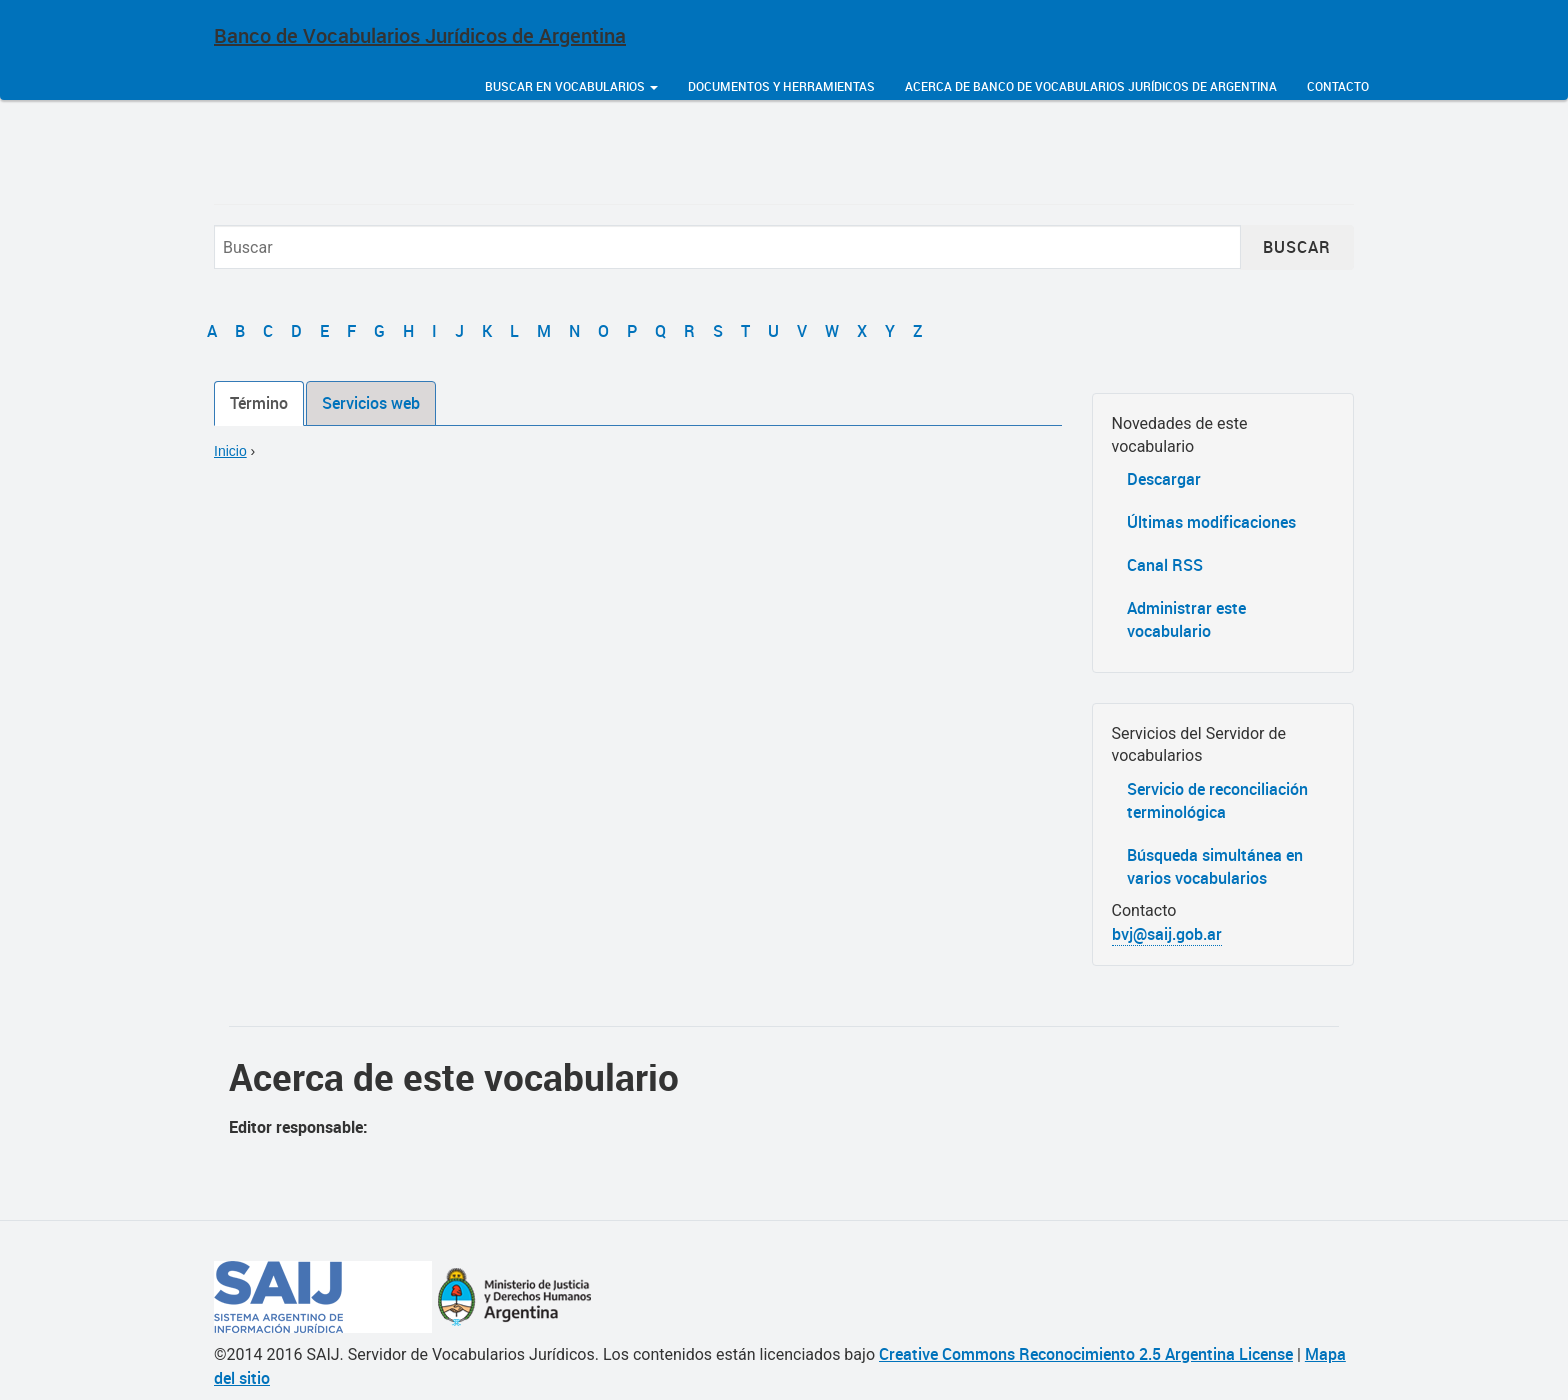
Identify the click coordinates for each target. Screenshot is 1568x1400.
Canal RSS (1165, 565)
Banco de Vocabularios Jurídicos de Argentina (420, 35)
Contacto (1338, 86)
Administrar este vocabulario (1186, 619)
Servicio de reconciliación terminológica (1217, 800)
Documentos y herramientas (781, 86)
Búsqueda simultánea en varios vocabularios (1215, 866)
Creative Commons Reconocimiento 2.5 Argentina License (1086, 1354)
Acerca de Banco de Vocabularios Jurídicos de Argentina (1091, 86)
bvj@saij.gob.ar (1167, 934)
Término (259, 403)
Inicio (230, 451)
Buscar (1297, 247)
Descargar (1164, 479)
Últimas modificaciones (1211, 522)
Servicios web (371, 403)
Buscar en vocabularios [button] (571, 86)
